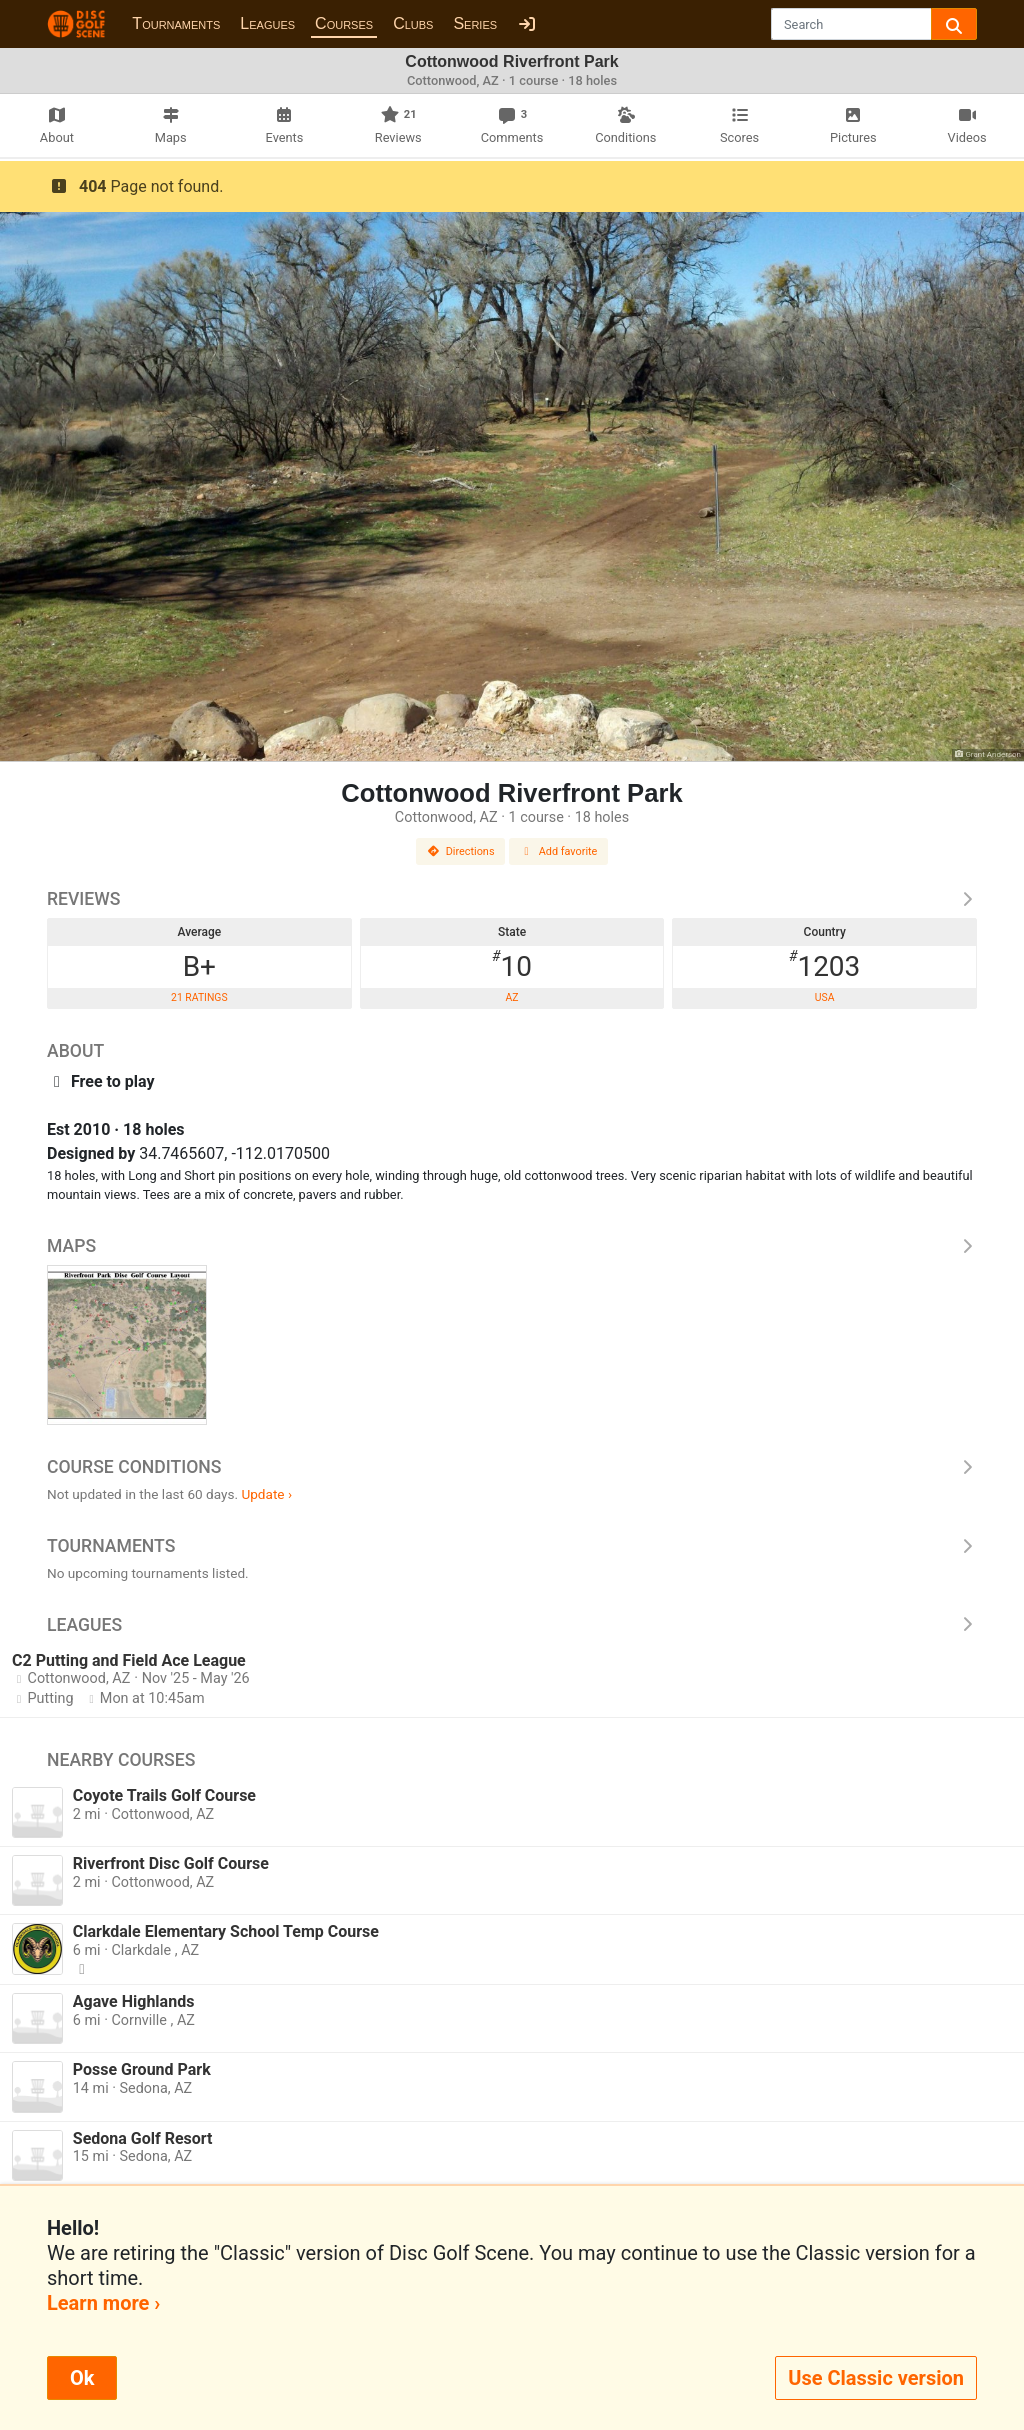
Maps (512, 1246)
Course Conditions (512, 1467)
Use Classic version (876, 2378)
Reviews (512, 899)
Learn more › (103, 2303)
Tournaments (176, 23)
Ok (82, 2378)
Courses (344, 23)
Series (475, 23)
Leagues (267, 23)
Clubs (413, 23)
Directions (461, 851)
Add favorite (559, 851)
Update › (266, 1494)
